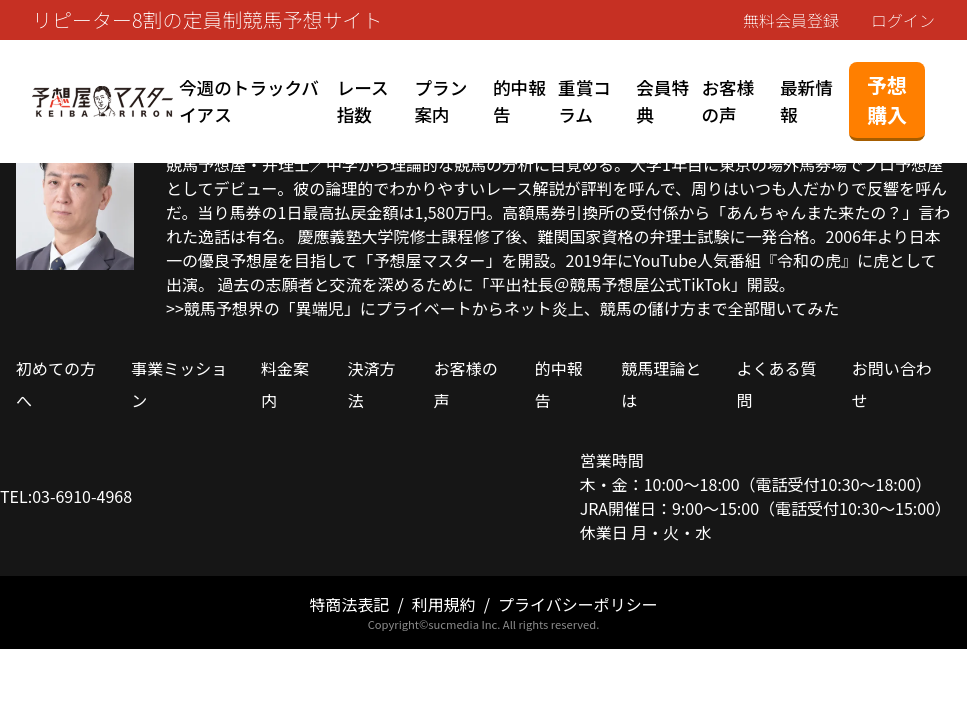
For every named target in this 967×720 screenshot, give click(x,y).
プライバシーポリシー (578, 604)
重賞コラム (584, 100)
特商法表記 (349, 604)
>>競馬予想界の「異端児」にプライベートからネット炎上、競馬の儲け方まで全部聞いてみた (502, 308)
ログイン (903, 20)
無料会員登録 (791, 20)
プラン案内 (440, 100)
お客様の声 (727, 100)
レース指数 (363, 100)
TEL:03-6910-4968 (66, 496)
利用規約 (444, 604)
